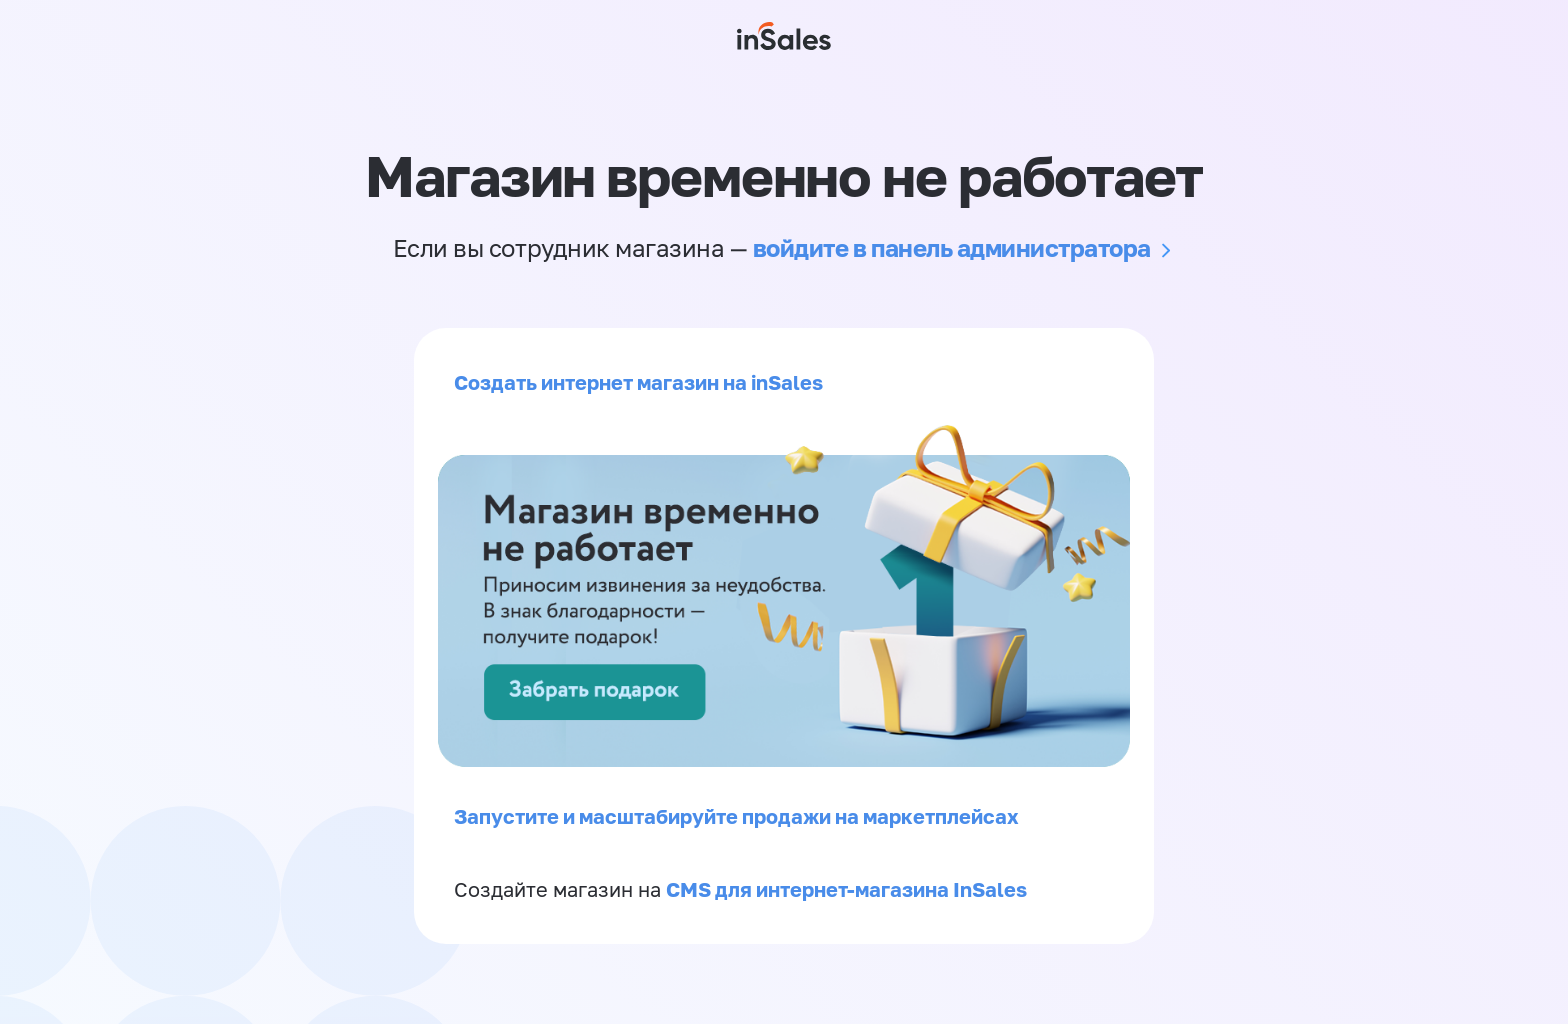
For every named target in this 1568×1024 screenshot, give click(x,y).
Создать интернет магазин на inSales (638, 382)
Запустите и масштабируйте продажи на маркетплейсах (736, 816)
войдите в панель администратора (952, 247)
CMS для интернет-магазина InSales (846, 889)
